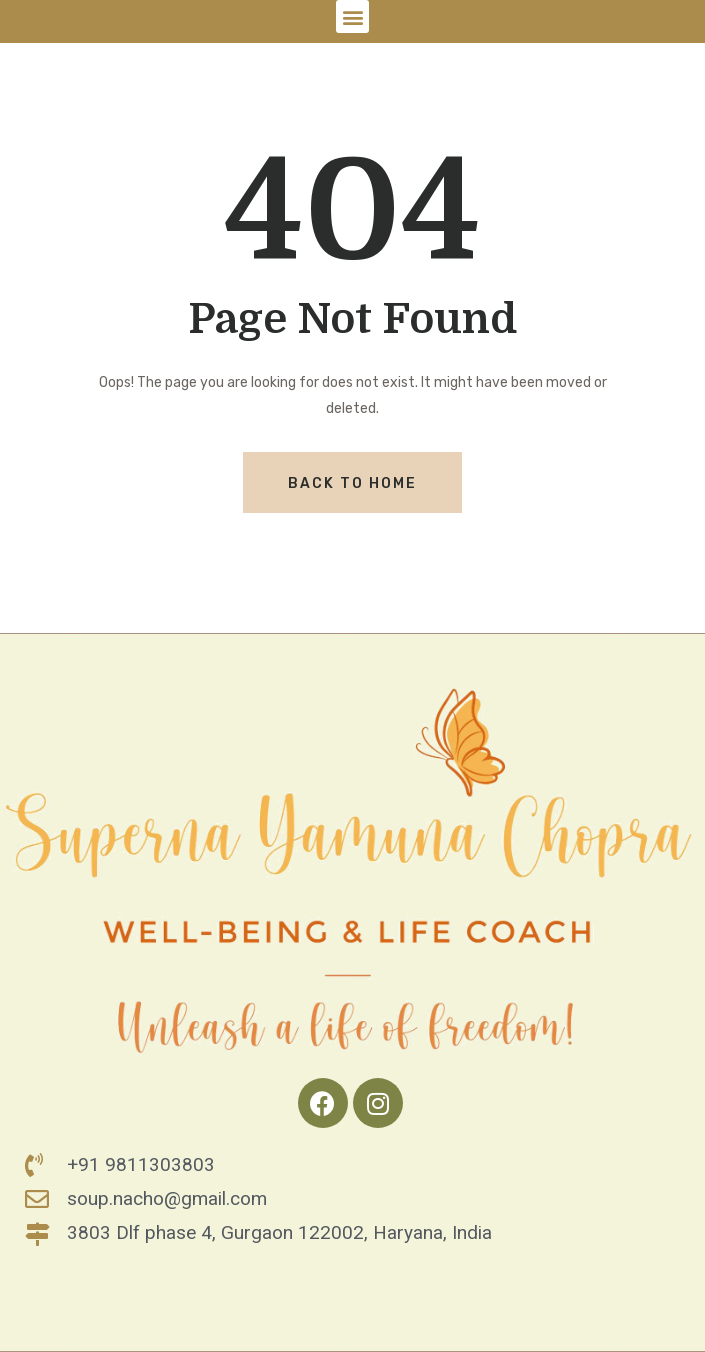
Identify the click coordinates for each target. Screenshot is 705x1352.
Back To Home (352, 483)
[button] (352, 16)
